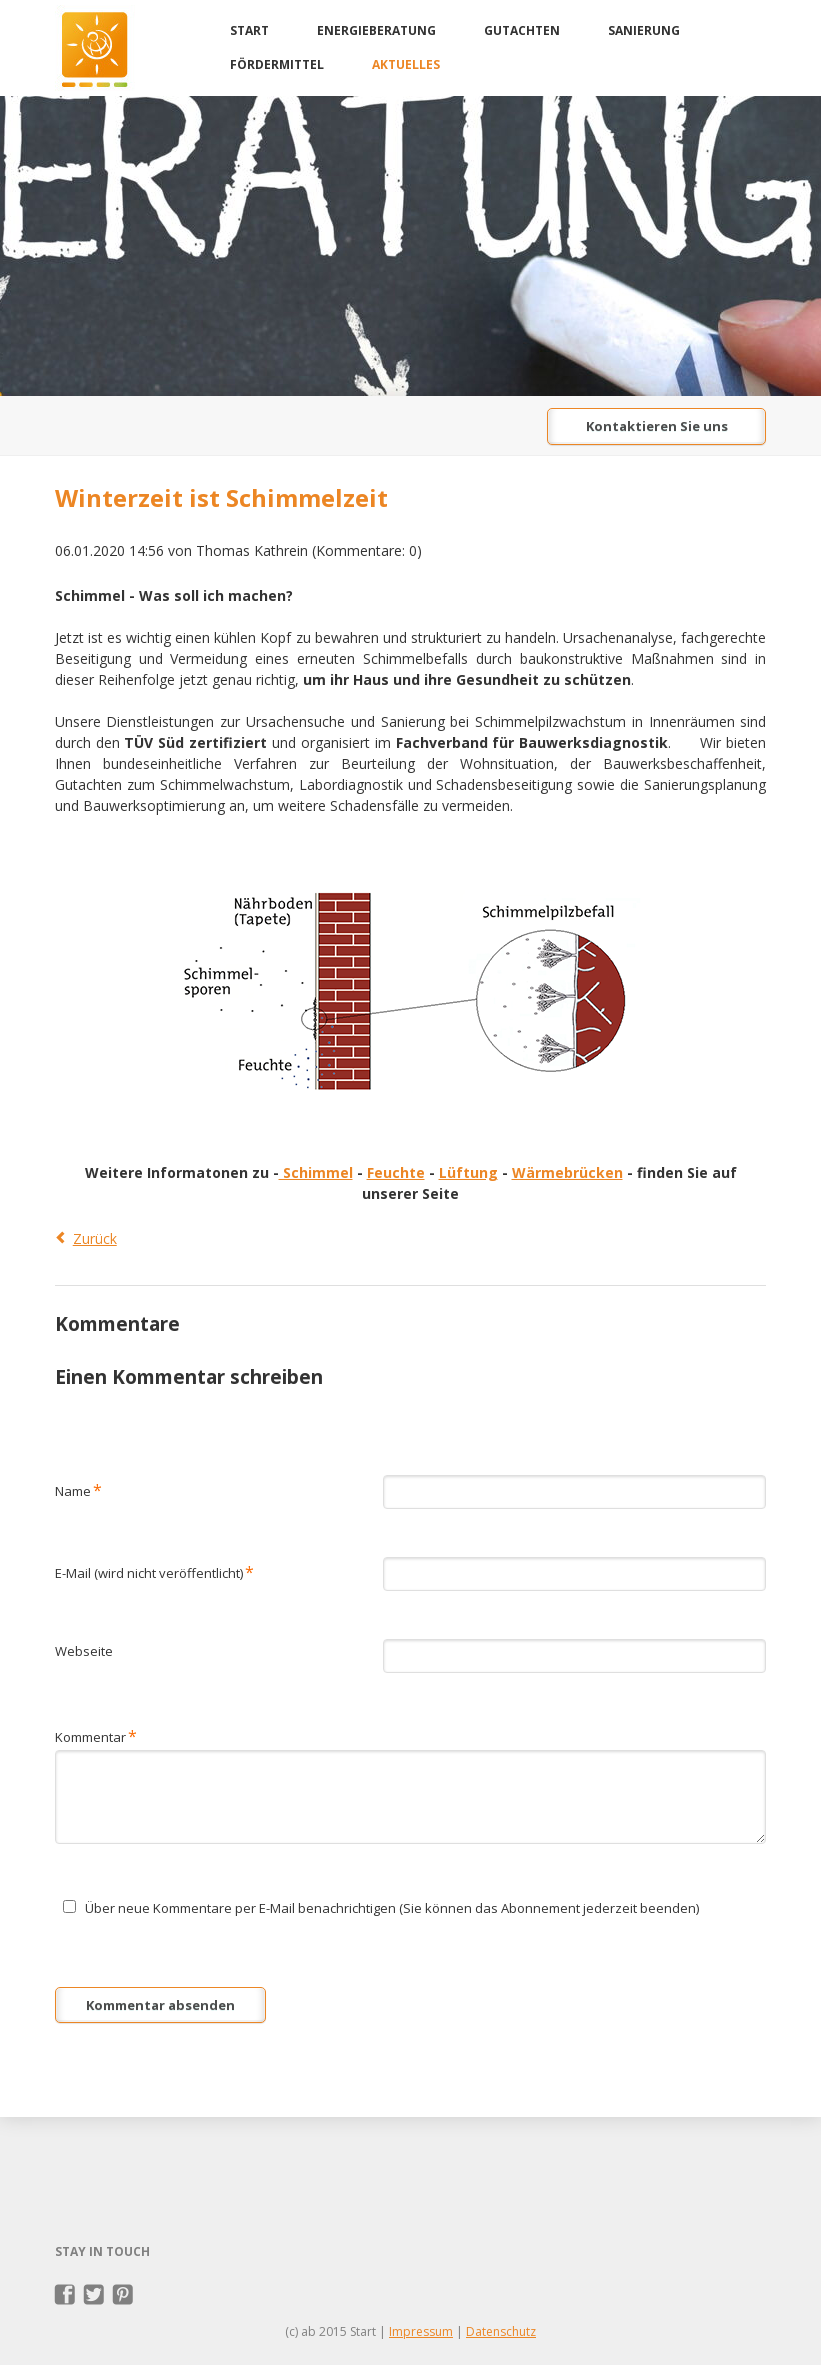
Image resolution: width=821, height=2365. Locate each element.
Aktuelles (406, 64)
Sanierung (644, 30)
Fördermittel (277, 64)
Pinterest (123, 2295)
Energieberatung (376, 30)
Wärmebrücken (567, 1172)
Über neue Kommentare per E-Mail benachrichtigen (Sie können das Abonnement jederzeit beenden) (392, 1908)
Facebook (65, 2295)
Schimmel (316, 1172)
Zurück (95, 1238)
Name (78, 1489)
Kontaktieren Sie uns (657, 426)
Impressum (421, 2331)
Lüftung (468, 1172)
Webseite (84, 1651)
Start (249, 30)
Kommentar (96, 1735)
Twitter (94, 2295)
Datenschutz (501, 2331)
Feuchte (396, 1172)
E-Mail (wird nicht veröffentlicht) (154, 1571)
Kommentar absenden (160, 2005)
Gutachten (522, 30)
